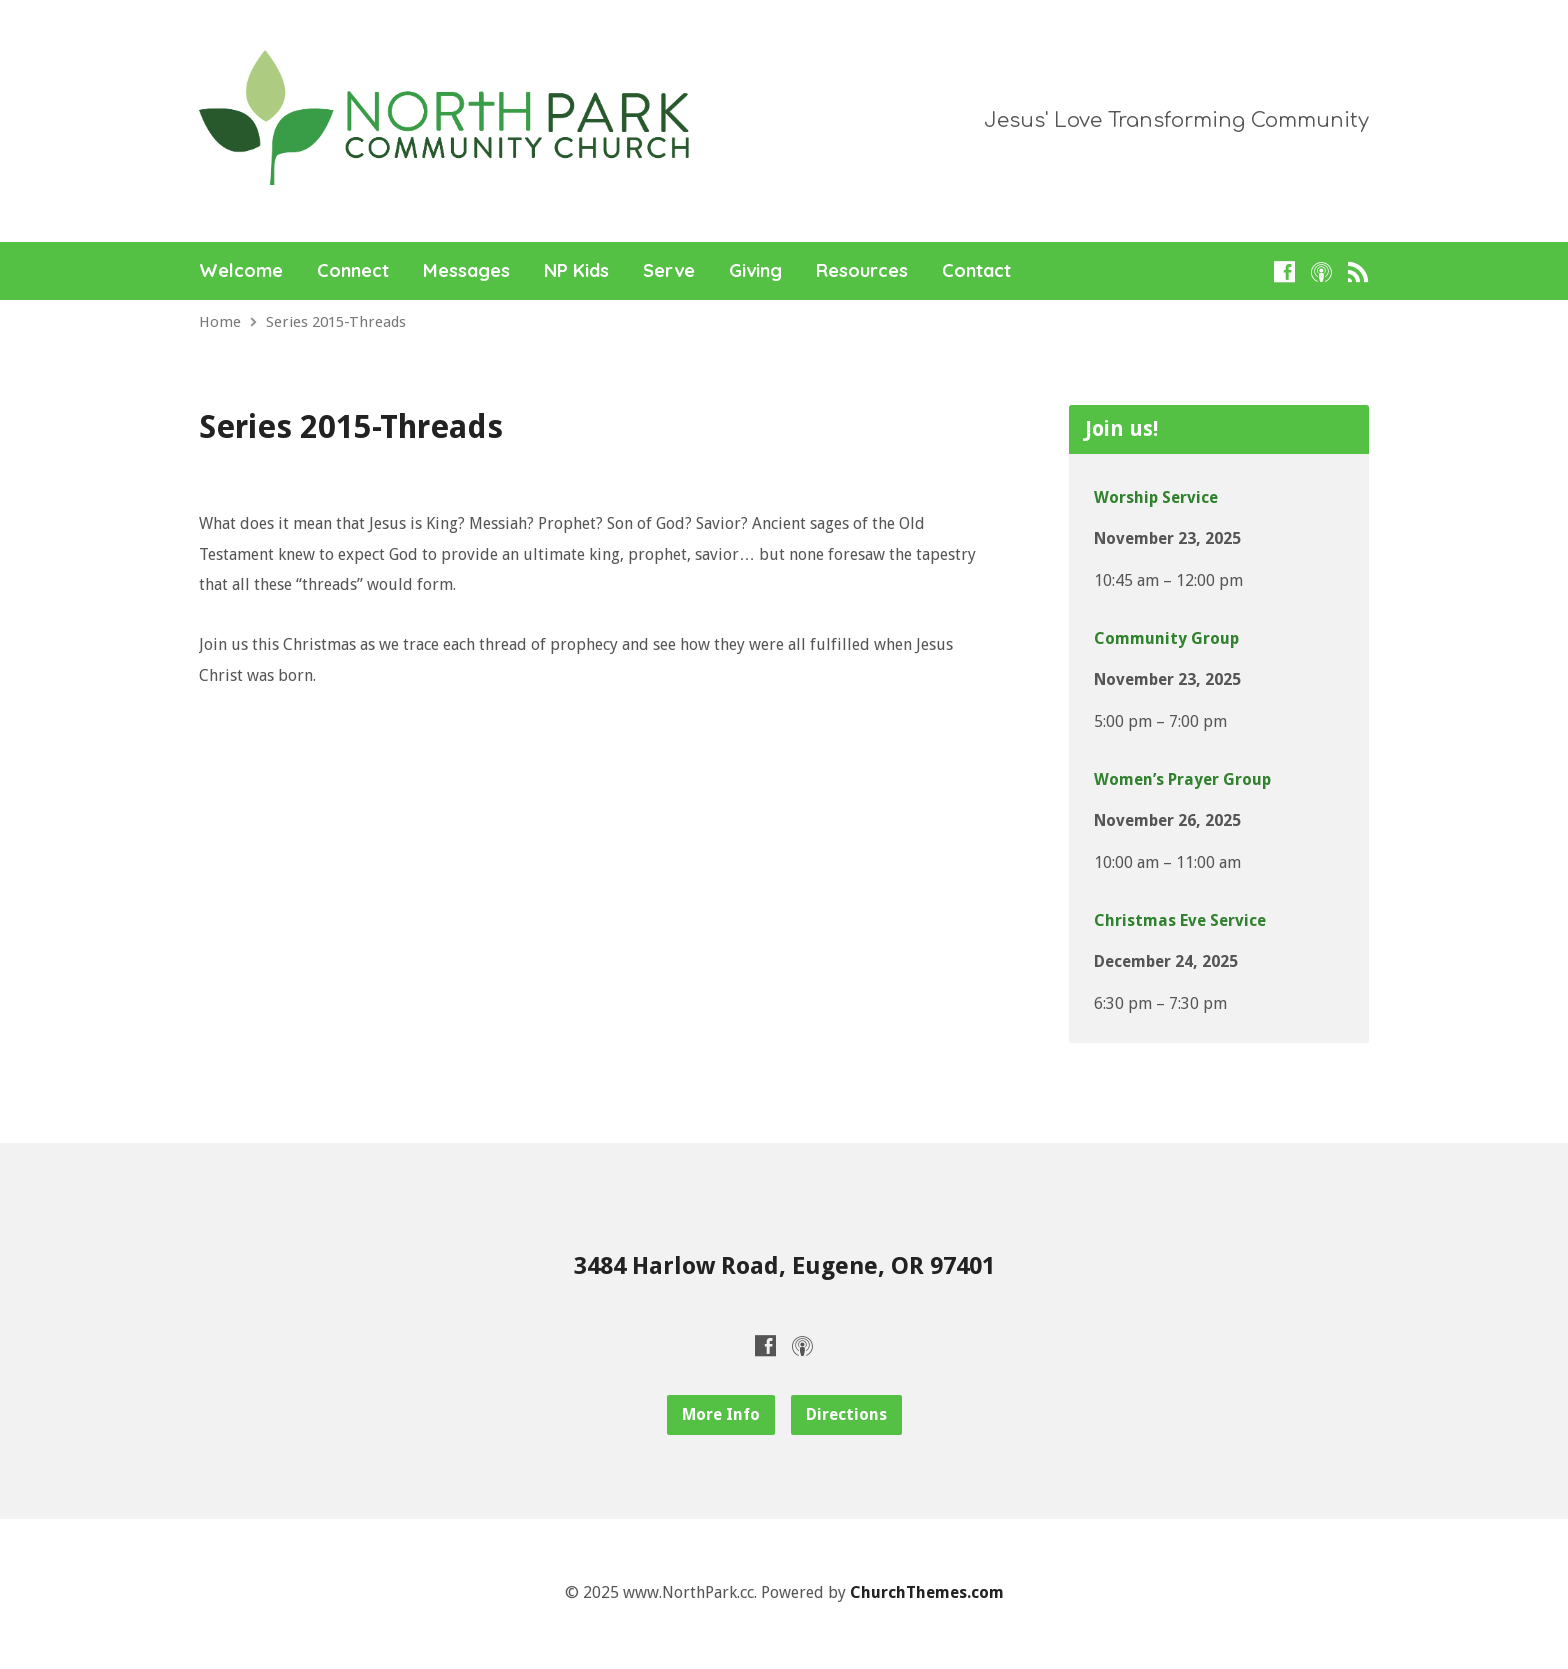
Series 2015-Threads (336, 322)
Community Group (1166, 638)
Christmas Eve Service (1180, 920)
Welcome (241, 271)
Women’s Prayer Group (1182, 779)
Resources (862, 271)
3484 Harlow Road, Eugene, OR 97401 (784, 1266)
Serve (669, 271)
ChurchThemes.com (927, 1592)
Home (220, 322)
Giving (755, 271)
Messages (466, 271)
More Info (721, 1414)
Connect (353, 271)
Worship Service (1156, 497)
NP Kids (576, 271)
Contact (976, 271)
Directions (846, 1414)
